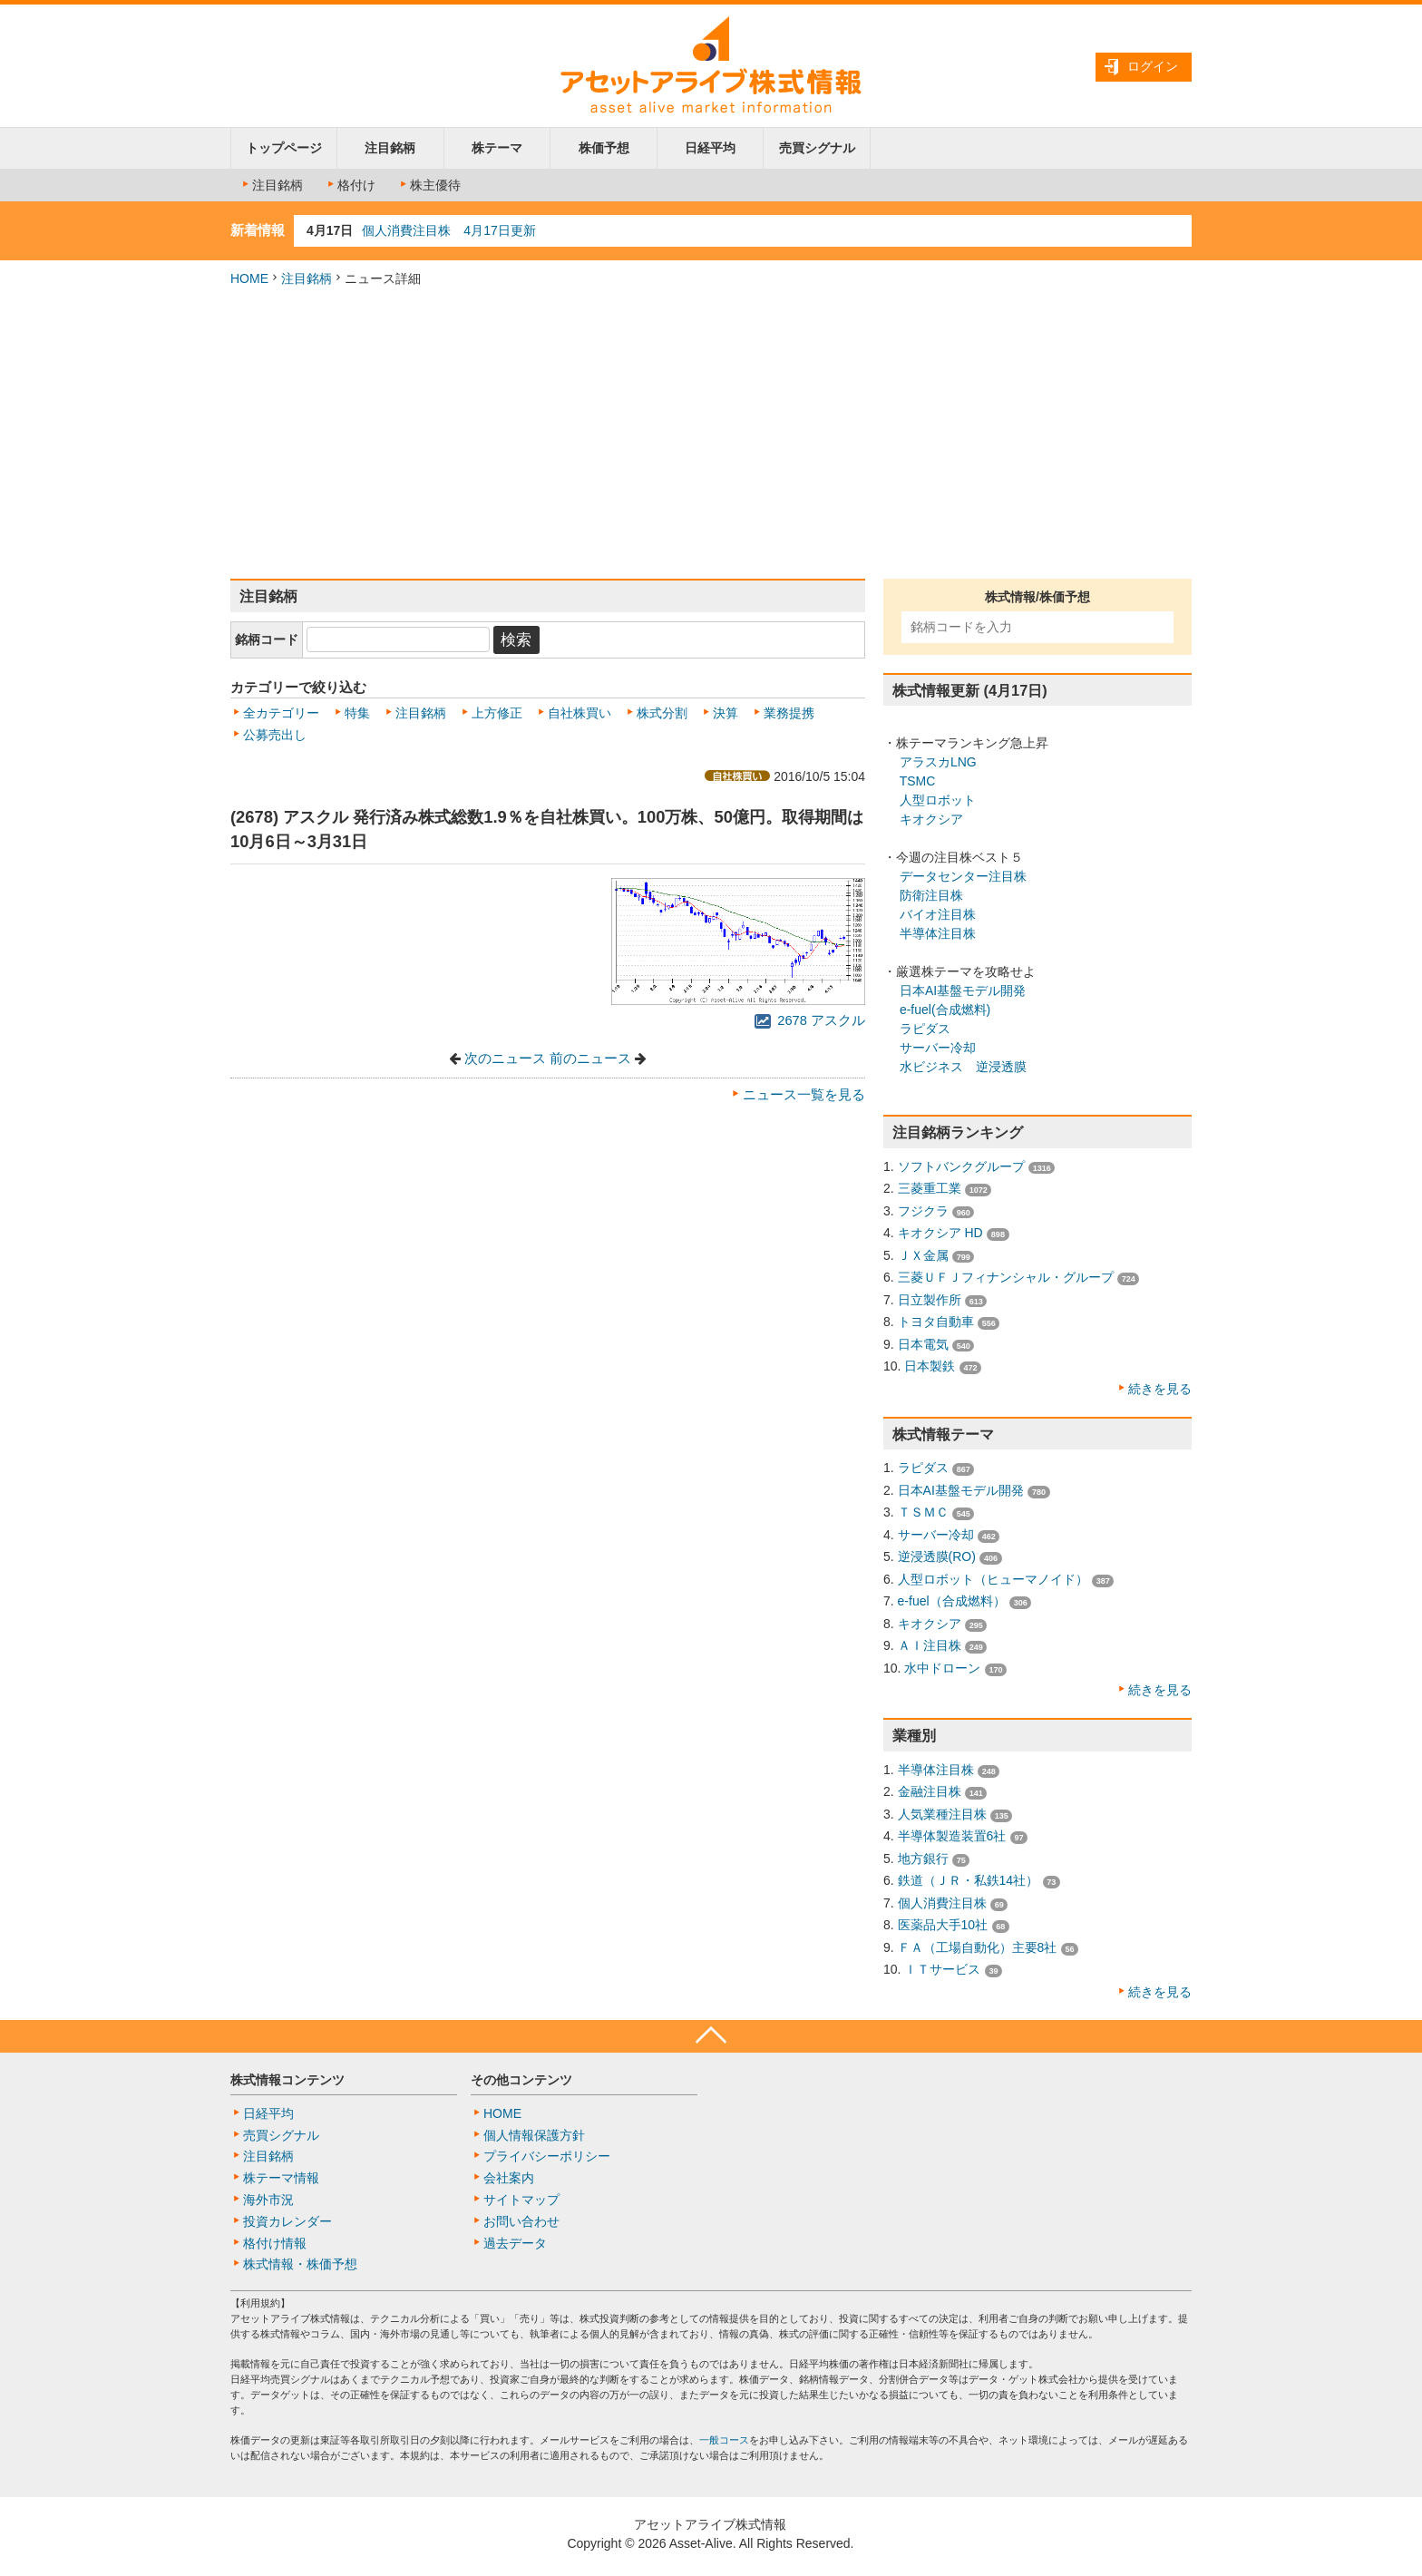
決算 (725, 713)
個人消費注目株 (942, 1903)
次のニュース (505, 1058)
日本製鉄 (929, 1366)
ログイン (1152, 66)
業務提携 (789, 713)
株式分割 (662, 713)
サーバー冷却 (938, 1047)
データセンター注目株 (963, 876)
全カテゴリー (281, 713)
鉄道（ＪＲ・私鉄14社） (968, 1880)
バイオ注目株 (938, 914)
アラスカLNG (938, 762)
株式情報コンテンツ (287, 2080)
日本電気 (923, 1344)
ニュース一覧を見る (804, 1095)
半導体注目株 (938, 933)
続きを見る (1160, 1388)
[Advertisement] (711, 434)
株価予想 (604, 148)
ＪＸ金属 (923, 1255)
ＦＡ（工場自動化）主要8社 (977, 1947)
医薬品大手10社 (943, 1924)
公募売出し (275, 734)
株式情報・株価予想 (300, 2264)
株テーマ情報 (281, 2178)
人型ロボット (938, 800)
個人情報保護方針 (534, 2135)
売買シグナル (817, 148)
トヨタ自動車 (936, 1321)
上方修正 (497, 713)
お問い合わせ (521, 2221)
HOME (249, 278)
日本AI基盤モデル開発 (963, 990)
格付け (350, 185)
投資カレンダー (287, 2221)
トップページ (284, 148)
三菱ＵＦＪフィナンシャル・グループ (1006, 1277)
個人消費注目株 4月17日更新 (448, 230)
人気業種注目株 (942, 1814)
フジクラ (923, 1211)
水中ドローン (942, 1668)
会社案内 (508, 2178)
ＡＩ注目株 (929, 1645)
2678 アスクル (810, 1020)
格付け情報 (275, 2243)
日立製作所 (929, 1300)
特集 (357, 713)
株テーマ (497, 148)
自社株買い (579, 713)
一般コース (724, 2440)
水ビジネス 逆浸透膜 (963, 1066)
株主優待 (429, 185)
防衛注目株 (931, 895)
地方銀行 (923, 1858)
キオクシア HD (940, 1232)
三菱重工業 (929, 1188)
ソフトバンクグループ (961, 1166)
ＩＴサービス (942, 1969)
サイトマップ (521, 2199)
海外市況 (268, 2199)
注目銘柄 (390, 148)
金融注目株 (929, 1791)
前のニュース (590, 1058)
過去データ (515, 2243)
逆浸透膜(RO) (937, 1556)
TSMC (918, 781)
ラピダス (925, 1028)
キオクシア (931, 819)
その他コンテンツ (521, 2080)
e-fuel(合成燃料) (945, 1009)
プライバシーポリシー (546, 2156)
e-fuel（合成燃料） (952, 1601)
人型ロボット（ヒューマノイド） (993, 1579)
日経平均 (710, 148)
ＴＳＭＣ (923, 1512)
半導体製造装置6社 (952, 1836)
